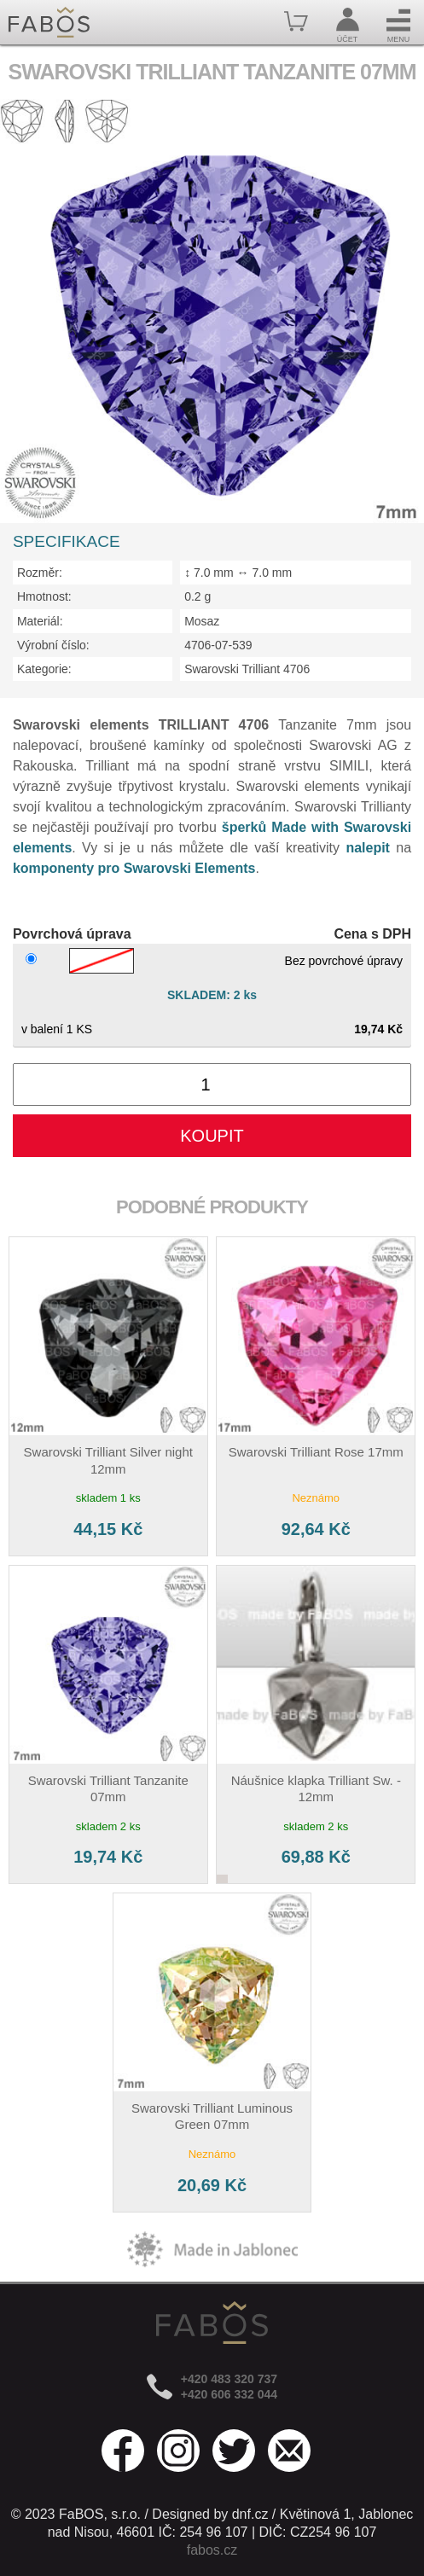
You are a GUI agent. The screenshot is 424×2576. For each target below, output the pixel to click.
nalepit (368, 847)
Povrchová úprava (72, 934)
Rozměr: (39, 572)
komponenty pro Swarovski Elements (134, 868)
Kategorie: (44, 669)
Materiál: (40, 621)
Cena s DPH (372, 934)
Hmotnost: (44, 596)
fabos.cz (212, 2550)
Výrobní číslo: (53, 645)
